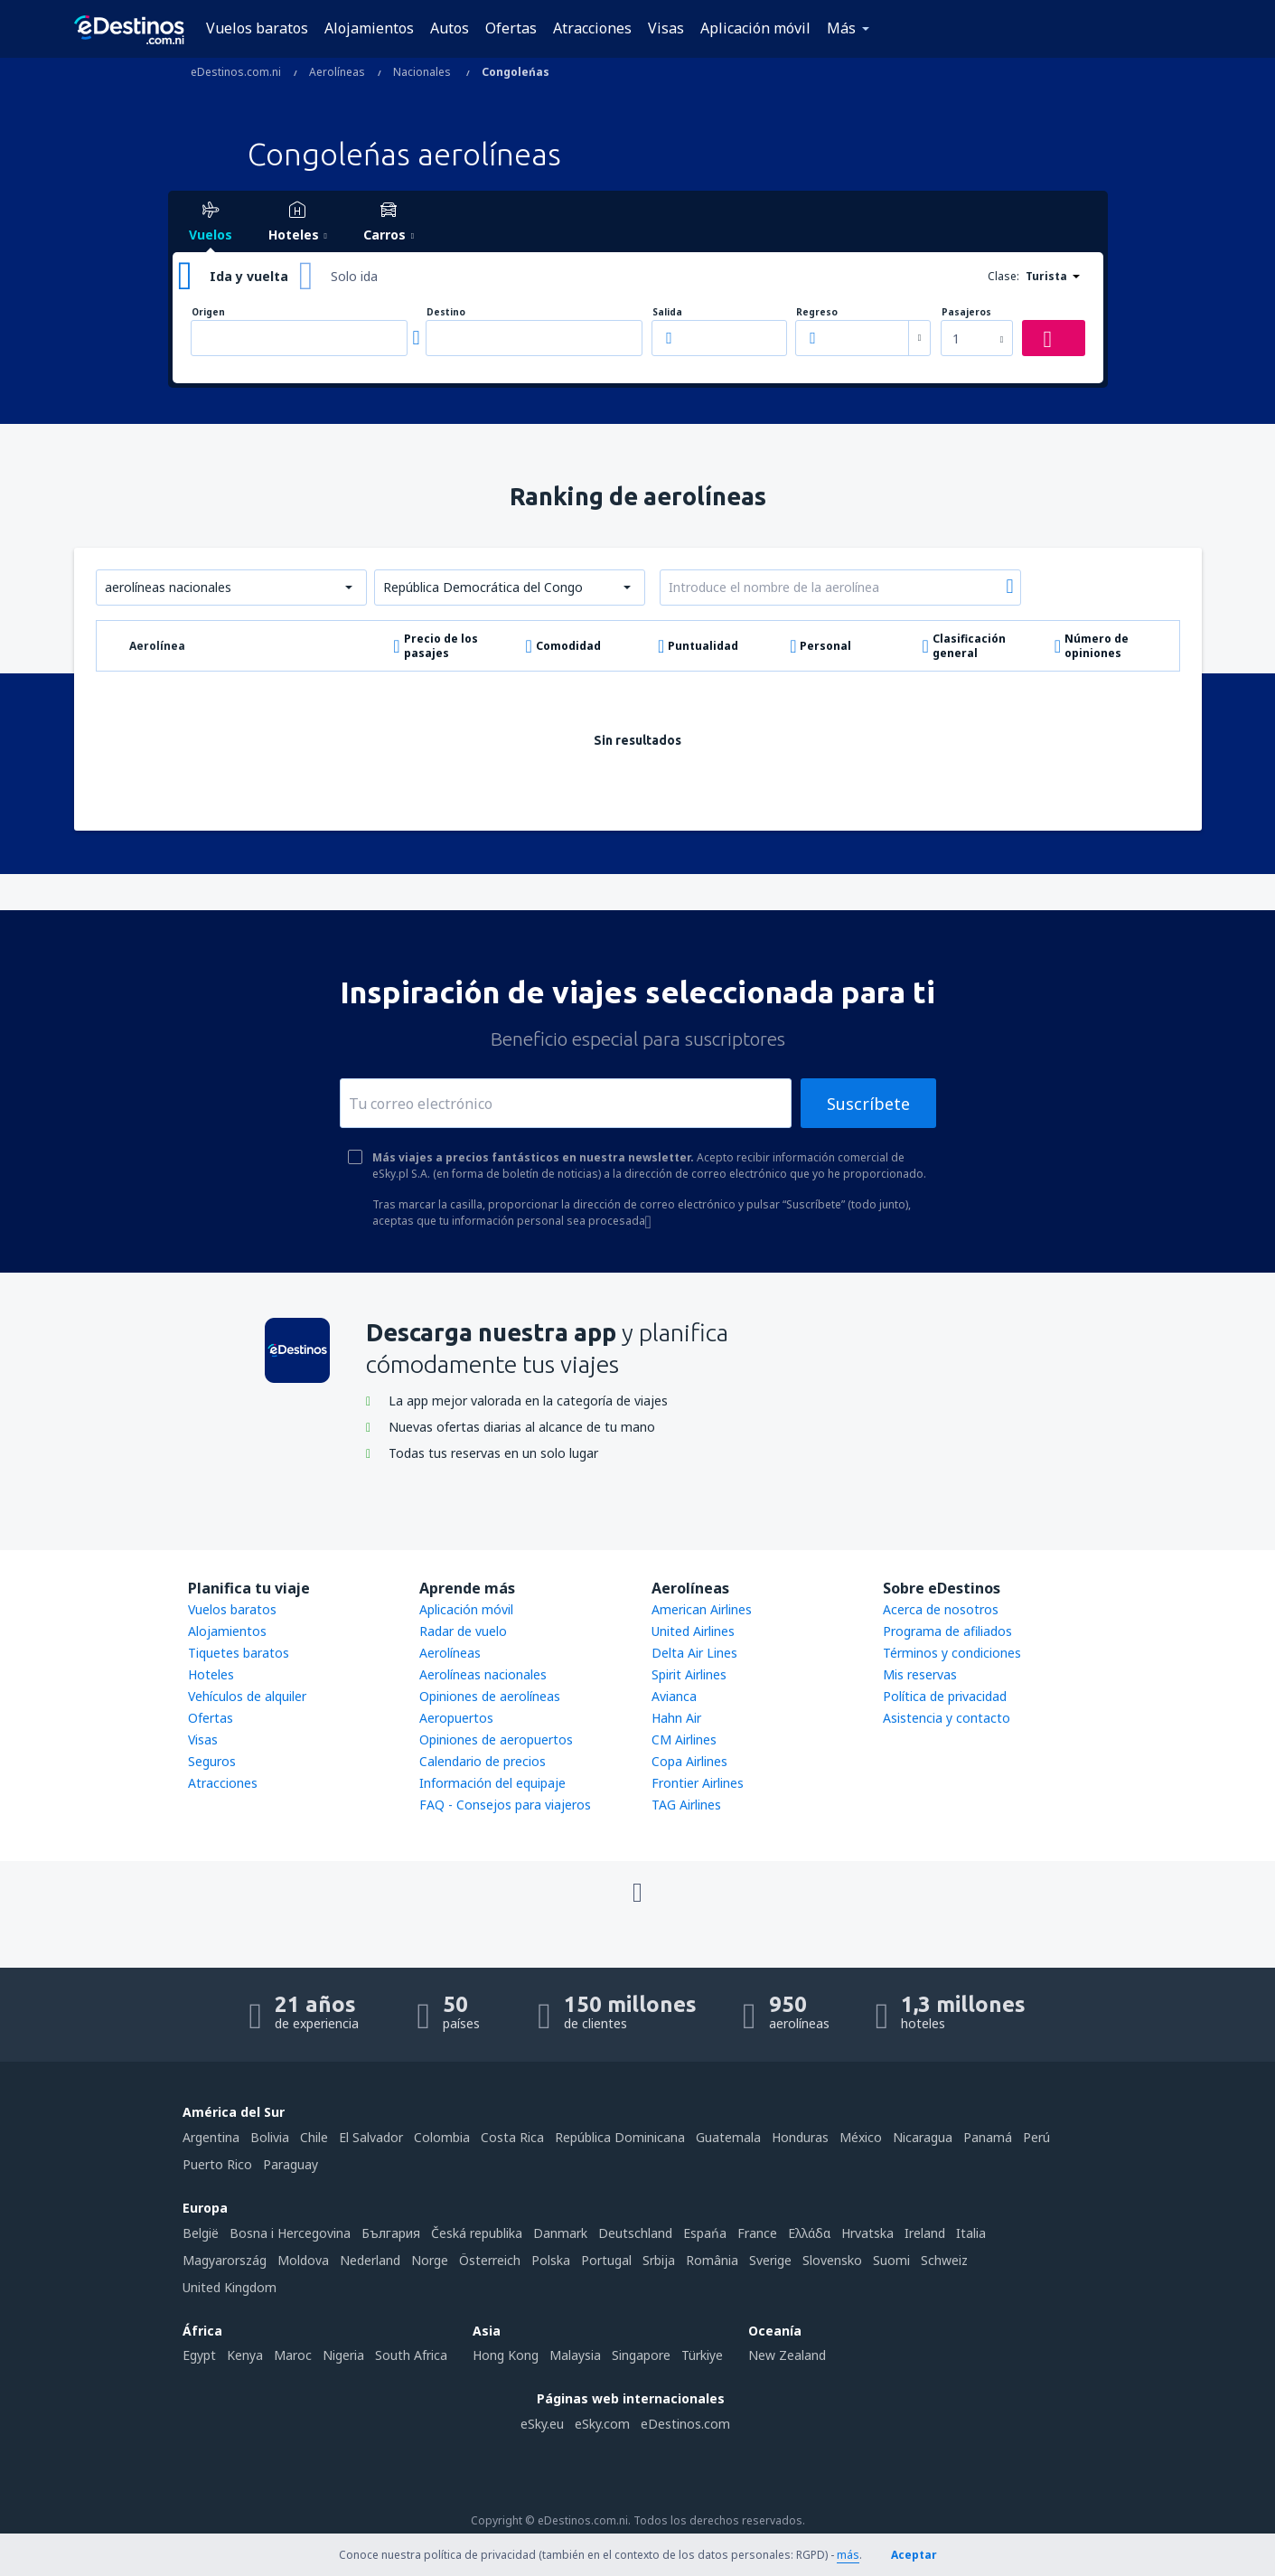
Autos (449, 28)
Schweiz (944, 2260)
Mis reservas (920, 1674)
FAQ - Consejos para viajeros (505, 1804)
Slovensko (832, 2260)
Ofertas (511, 28)
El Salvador (371, 2137)
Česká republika (476, 2233)
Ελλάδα (809, 2233)
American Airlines (702, 1609)
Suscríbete (868, 1103)
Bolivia (269, 2137)
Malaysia (575, 2355)
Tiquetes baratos (238, 1652)
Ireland (925, 2233)
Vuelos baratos (257, 28)
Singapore (641, 2355)
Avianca (674, 1696)
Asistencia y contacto (946, 1717)
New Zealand (787, 2355)
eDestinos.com (685, 2423)
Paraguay (290, 2164)
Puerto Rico (217, 2164)
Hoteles (211, 1674)
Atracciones (592, 28)
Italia (971, 2233)
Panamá (987, 2137)
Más (841, 28)
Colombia (442, 2137)
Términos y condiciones (952, 1652)
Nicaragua (922, 2137)
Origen (208, 312)
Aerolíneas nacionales (483, 1674)
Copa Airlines (689, 1761)
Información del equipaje (492, 1782)
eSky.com (602, 2423)
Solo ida (354, 276)
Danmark (560, 2233)
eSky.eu (542, 2423)
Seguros (212, 1761)
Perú (1036, 2137)
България (390, 2233)
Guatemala (728, 2137)
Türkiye (702, 2355)
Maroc (293, 2355)
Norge (429, 2260)
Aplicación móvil (755, 28)
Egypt (199, 2355)
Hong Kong (506, 2355)
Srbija (658, 2260)
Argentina (211, 2137)
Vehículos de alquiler (247, 1696)
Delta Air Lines (694, 1652)
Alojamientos (369, 28)
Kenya (245, 2355)
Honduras (800, 2137)
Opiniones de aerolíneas (489, 1696)
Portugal (606, 2260)
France (757, 2233)
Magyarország (225, 2260)
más (848, 2554)
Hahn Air (676, 1717)
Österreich (489, 2260)
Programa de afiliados (947, 1631)
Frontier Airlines (698, 1782)
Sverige (770, 2260)
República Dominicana (620, 2137)
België (201, 2233)
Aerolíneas (450, 1652)
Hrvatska (867, 2233)
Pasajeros (966, 312)
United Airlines (693, 1631)
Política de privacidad (945, 1696)
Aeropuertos (456, 1717)
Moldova (303, 2260)
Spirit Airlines (689, 1674)
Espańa (705, 2233)
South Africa (411, 2355)
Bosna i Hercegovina (290, 2233)
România (712, 2260)
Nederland (370, 2260)
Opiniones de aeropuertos (496, 1739)
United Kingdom (230, 2287)
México (860, 2137)
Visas (666, 28)
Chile (314, 2137)
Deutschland (635, 2233)
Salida (667, 312)
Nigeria (343, 2355)
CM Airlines (684, 1739)
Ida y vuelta (249, 276)
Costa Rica (512, 2137)
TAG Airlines (686, 1804)
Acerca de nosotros (940, 1609)
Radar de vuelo (463, 1631)
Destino (446, 312)
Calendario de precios (482, 1761)
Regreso (817, 312)
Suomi (891, 2260)
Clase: (1003, 276)
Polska (550, 2260)
